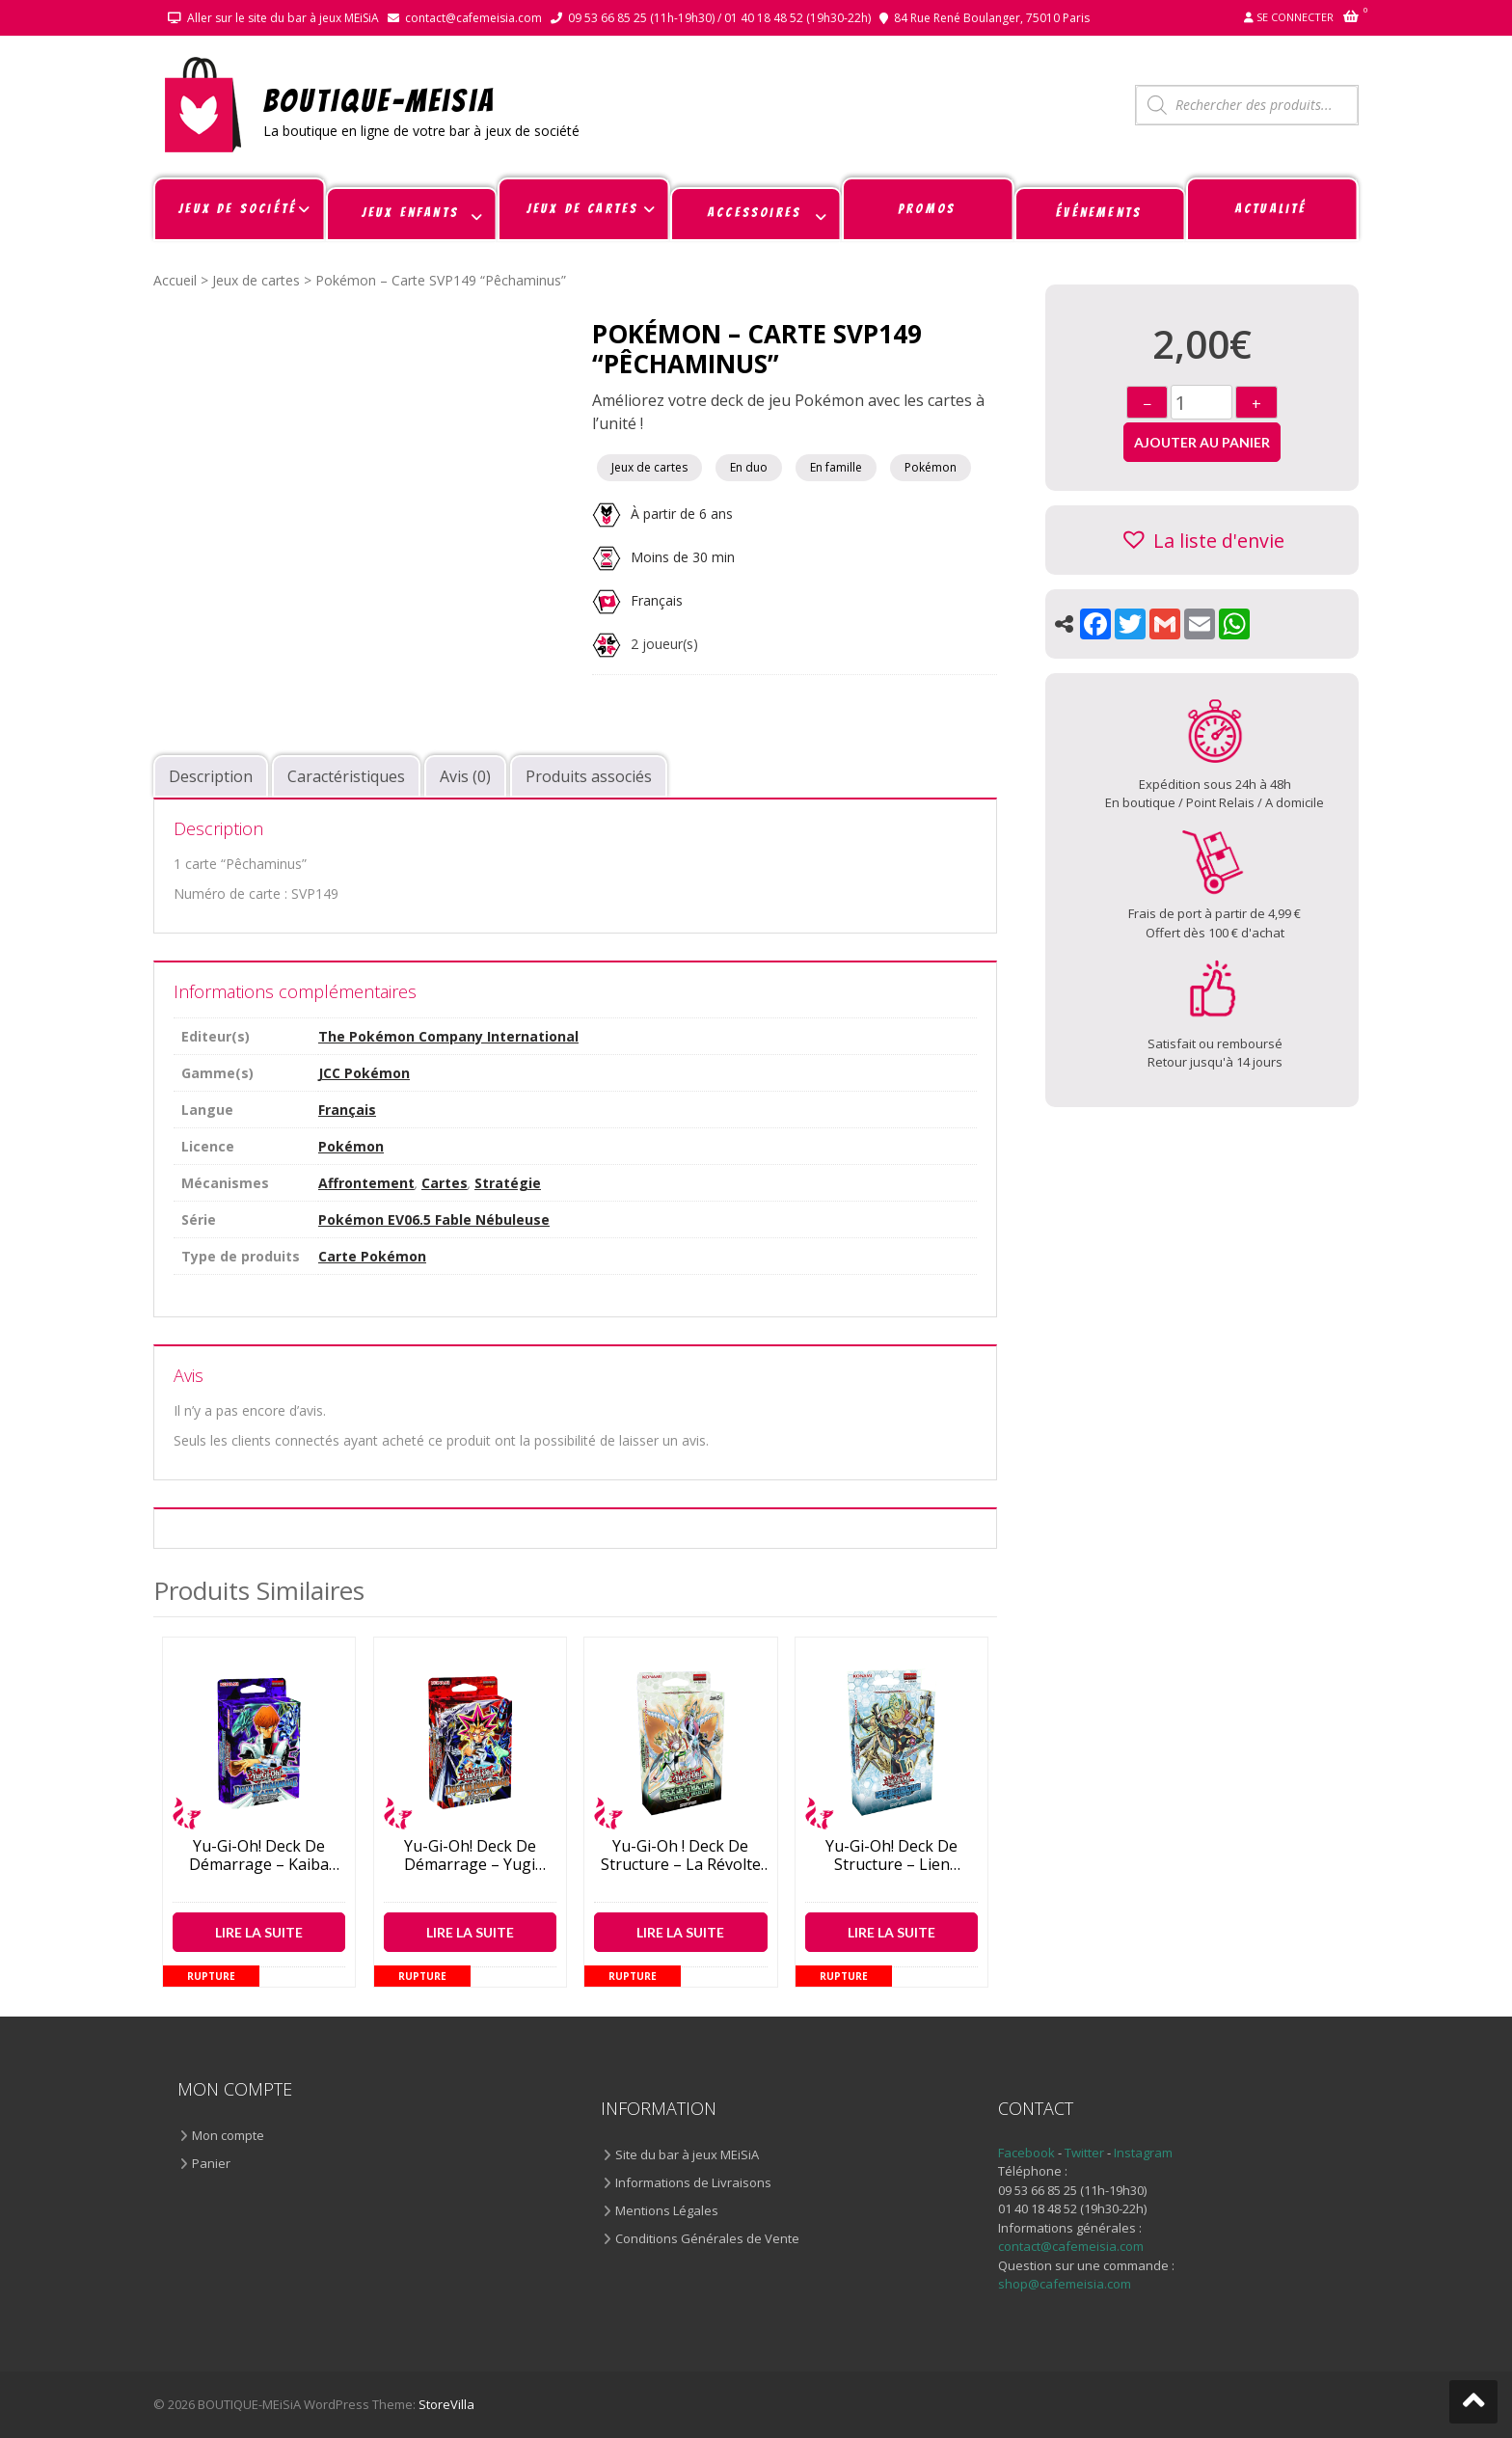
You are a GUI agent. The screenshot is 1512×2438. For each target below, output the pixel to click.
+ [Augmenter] (1256, 404)
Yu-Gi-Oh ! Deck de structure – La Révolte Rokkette (681, 1855)
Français (657, 600)
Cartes (444, 1183)
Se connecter (1295, 17)
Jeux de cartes (256, 280)
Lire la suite (259, 1932)
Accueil (175, 280)
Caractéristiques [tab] (346, 776)
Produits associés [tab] (589, 776)
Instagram (1143, 2152)
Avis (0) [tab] (465, 776)
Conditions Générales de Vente (707, 2238)
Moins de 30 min (663, 557)
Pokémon (930, 467)
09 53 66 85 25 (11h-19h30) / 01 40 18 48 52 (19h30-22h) (719, 18)
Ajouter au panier (1202, 442)
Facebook (1026, 2152)
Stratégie (507, 1183)
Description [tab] (211, 776)
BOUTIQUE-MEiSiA (379, 100)
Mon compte (228, 2135)
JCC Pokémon (364, 1073)
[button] (1202, 540)
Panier (211, 2163)
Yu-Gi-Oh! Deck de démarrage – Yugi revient (470, 1855)
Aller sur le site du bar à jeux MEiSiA (283, 18)
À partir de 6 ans (662, 513)
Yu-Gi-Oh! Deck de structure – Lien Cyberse (891, 1855)
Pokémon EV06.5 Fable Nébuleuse (434, 1219)
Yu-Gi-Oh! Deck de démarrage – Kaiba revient (259, 1855)
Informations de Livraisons (693, 2182)
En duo (749, 467)
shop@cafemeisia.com (1064, 2283)
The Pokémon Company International (448, 1036)
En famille (836, 467)
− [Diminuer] (1147, 404)
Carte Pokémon (372, 1256)
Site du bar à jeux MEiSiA (687, 2154)
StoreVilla (446, 2404)
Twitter (1086, 2152)
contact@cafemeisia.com (473, 18)
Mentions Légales (666, 2210)
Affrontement (366, 1183)
